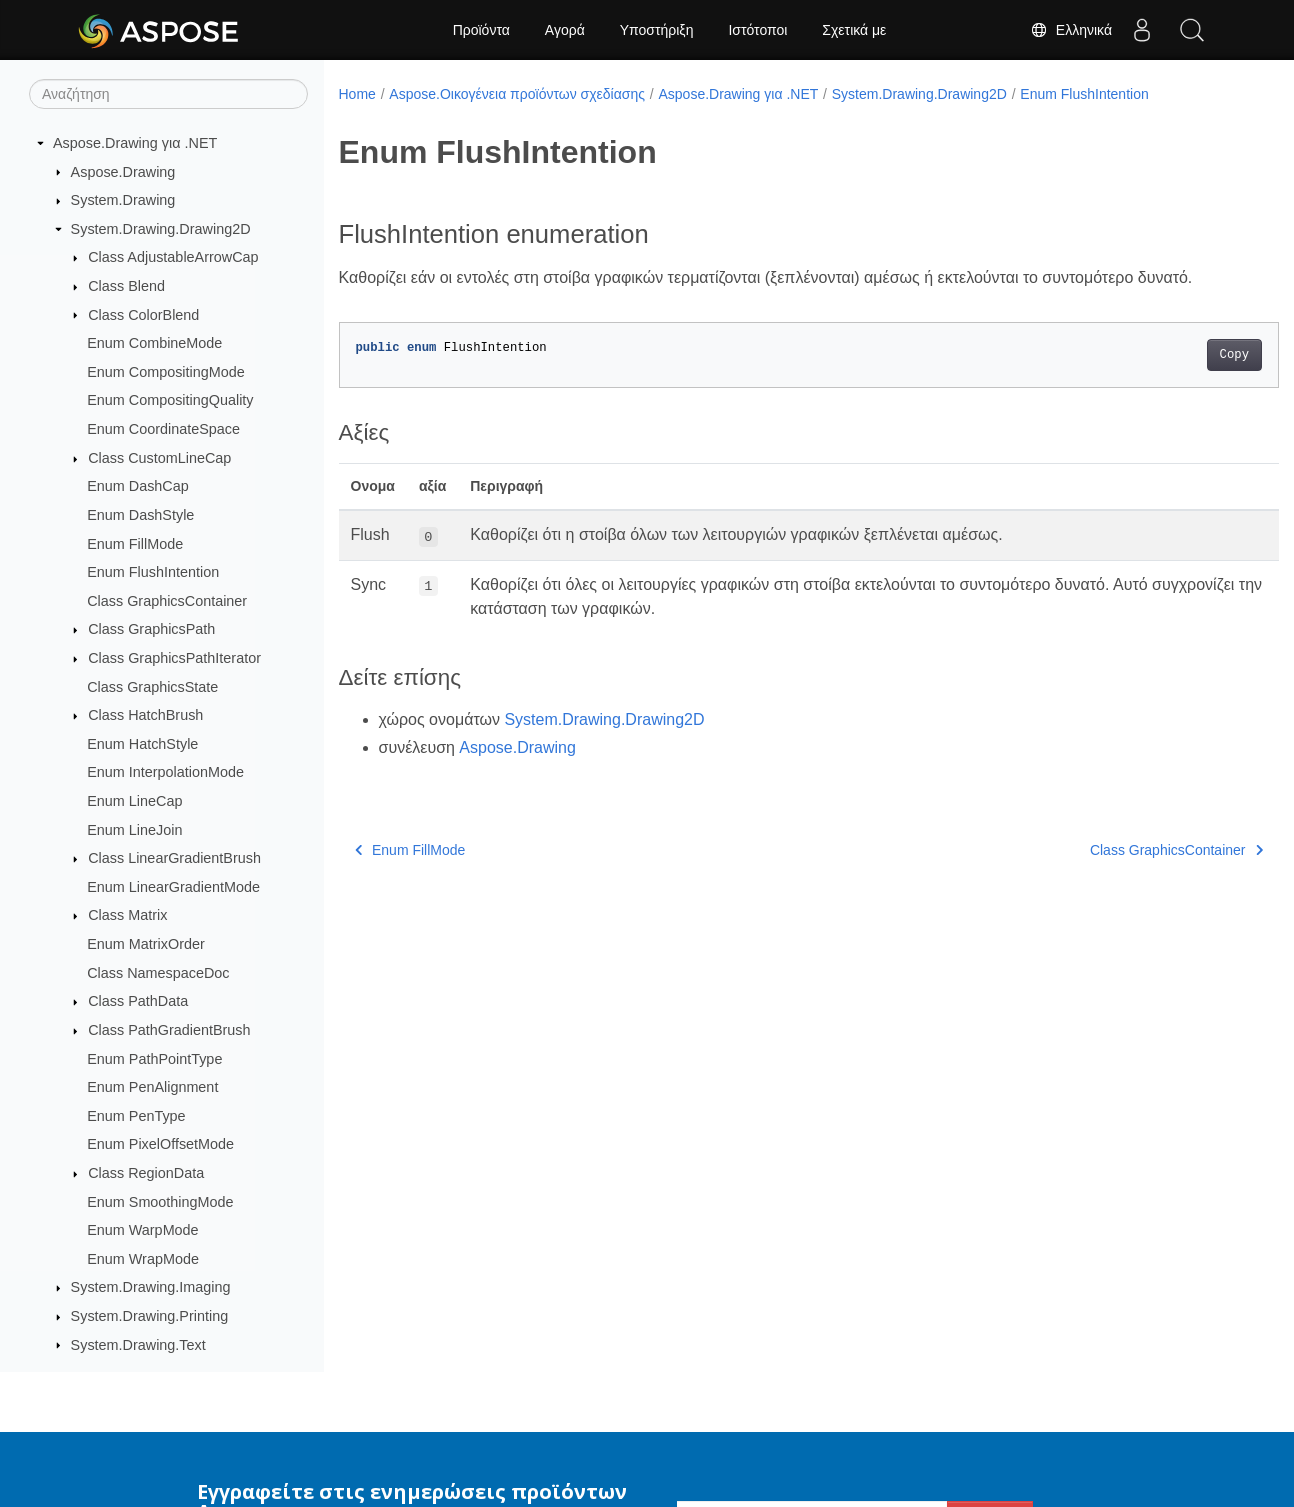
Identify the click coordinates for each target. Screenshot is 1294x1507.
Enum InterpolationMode (165, 772)
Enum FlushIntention (153, 572)
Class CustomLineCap (159, 458)
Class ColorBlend (143, 315)
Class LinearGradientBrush (174, 858)
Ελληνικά (1071, 30)
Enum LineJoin (134, 830)
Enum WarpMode (142, 1230)
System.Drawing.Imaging (151, 1287)
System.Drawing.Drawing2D (161, 229)
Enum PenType (136, 1116)
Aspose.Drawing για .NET (135, 143)
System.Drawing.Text (138, 1345)
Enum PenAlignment (152, 1087)
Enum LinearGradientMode (173, 887)
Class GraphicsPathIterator (174, 658)
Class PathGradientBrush (169, 1030)
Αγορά (565, 30)
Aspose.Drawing (123, 172)
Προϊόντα (481, 30)
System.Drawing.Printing (150, 1316)
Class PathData (138, 1001)
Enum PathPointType (154, 1059)
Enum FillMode (135, 544)
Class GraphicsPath (151, 629)
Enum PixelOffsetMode (160, 1144)
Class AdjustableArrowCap (173, 257)
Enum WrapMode (143, 1259)
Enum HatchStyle (142, 744)
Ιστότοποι (757, 30)
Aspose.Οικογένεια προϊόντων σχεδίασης (517, 94)
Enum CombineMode (154, 343)
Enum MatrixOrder (146, 944)
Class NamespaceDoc (158, 973)
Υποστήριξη (657, 30)
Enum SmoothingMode (160, 1202)
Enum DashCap (138, 486)
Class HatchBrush (145, 715)
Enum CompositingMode (166, 372)
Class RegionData (146, 1173)
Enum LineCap (134, 801)
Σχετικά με (854, 30)
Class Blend (126, 286)
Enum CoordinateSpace (163, 429)
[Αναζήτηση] (168, 94)
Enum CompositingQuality (170, 400)
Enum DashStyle (140, 515)
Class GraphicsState (152, 687)
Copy (1168, 355)
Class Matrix (127, 915)
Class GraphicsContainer (167, 601)
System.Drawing (123, 200)
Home (357, 94)
